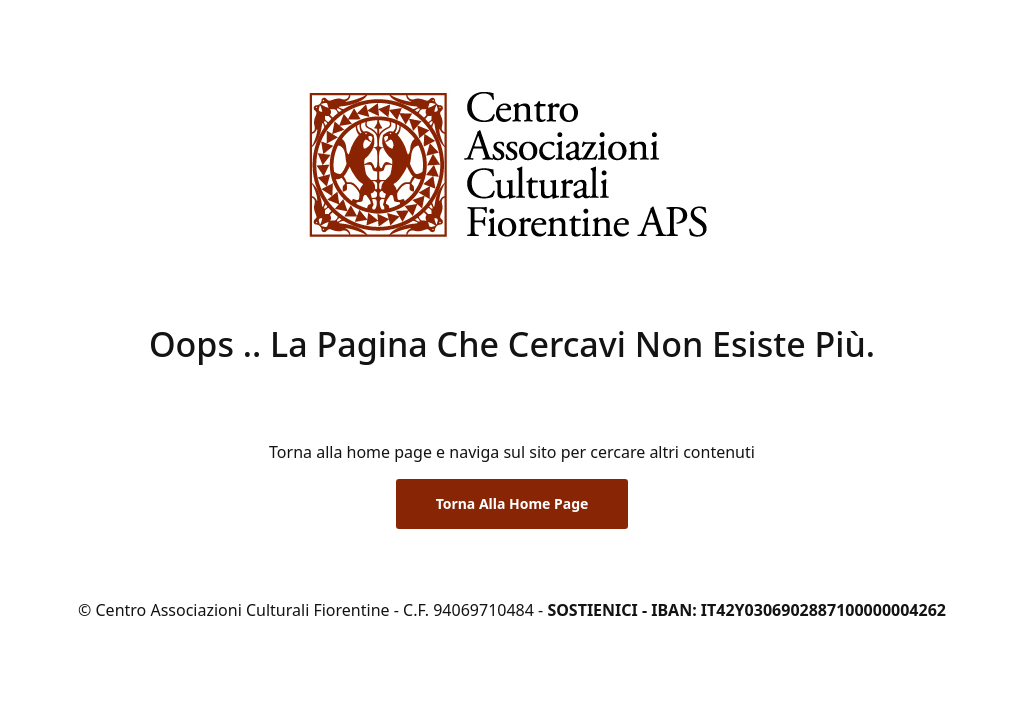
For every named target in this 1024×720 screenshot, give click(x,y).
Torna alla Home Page (512, 503)
